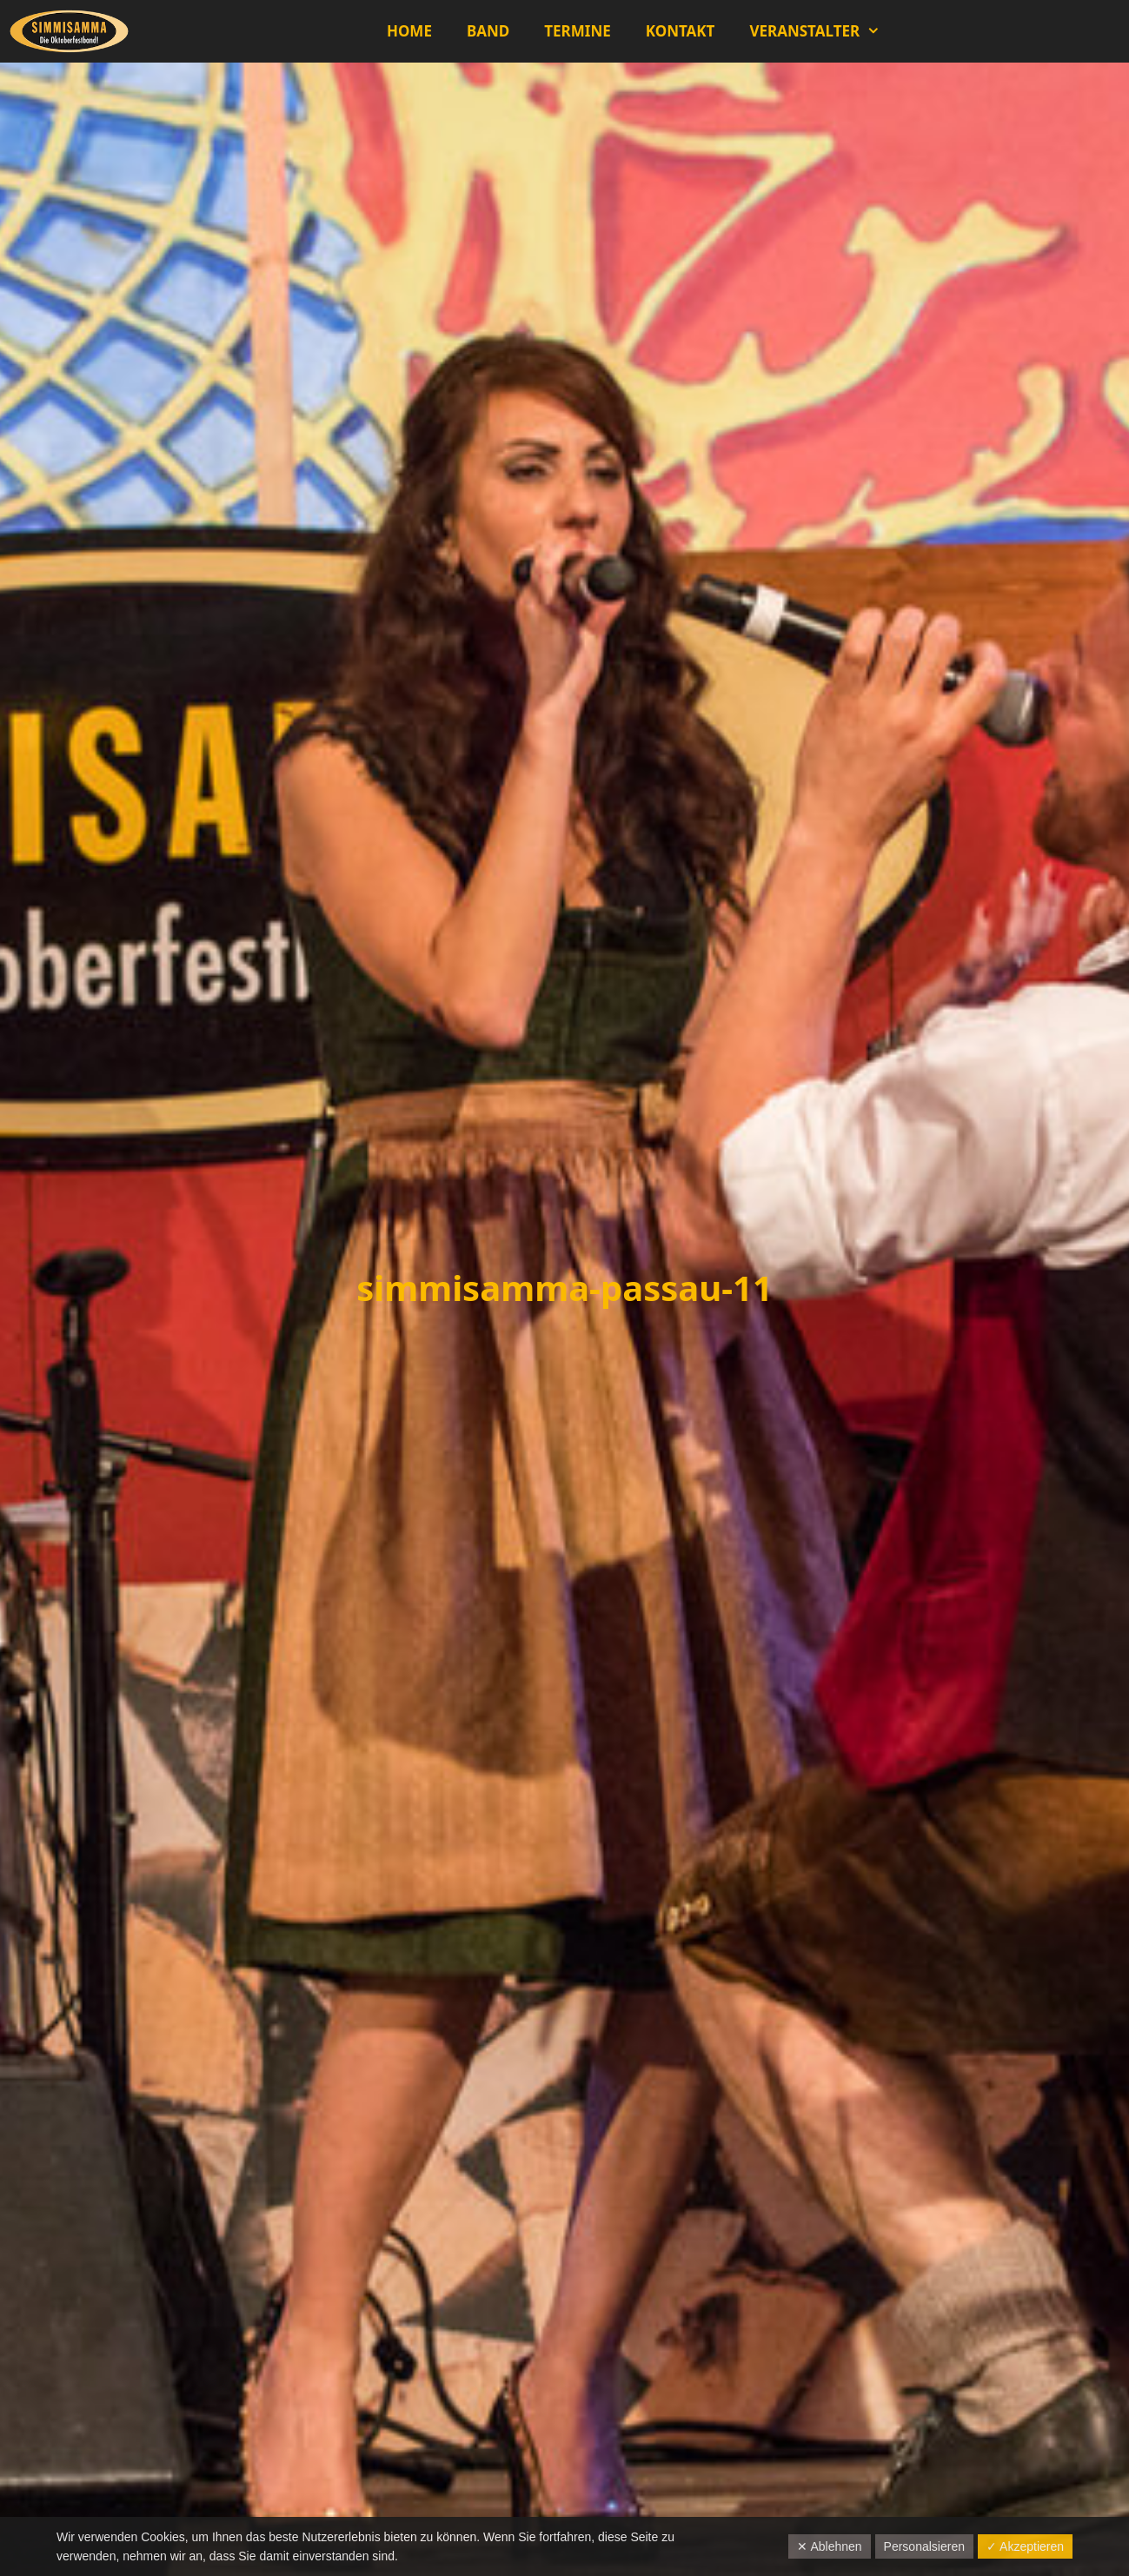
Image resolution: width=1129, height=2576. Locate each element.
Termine (577, 31)
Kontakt (680, 31)
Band (488, 31)
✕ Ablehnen (829, 2546)
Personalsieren (924, 2546)
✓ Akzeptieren (1025, 2546)
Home (409, 31)
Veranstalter (823, 31)
